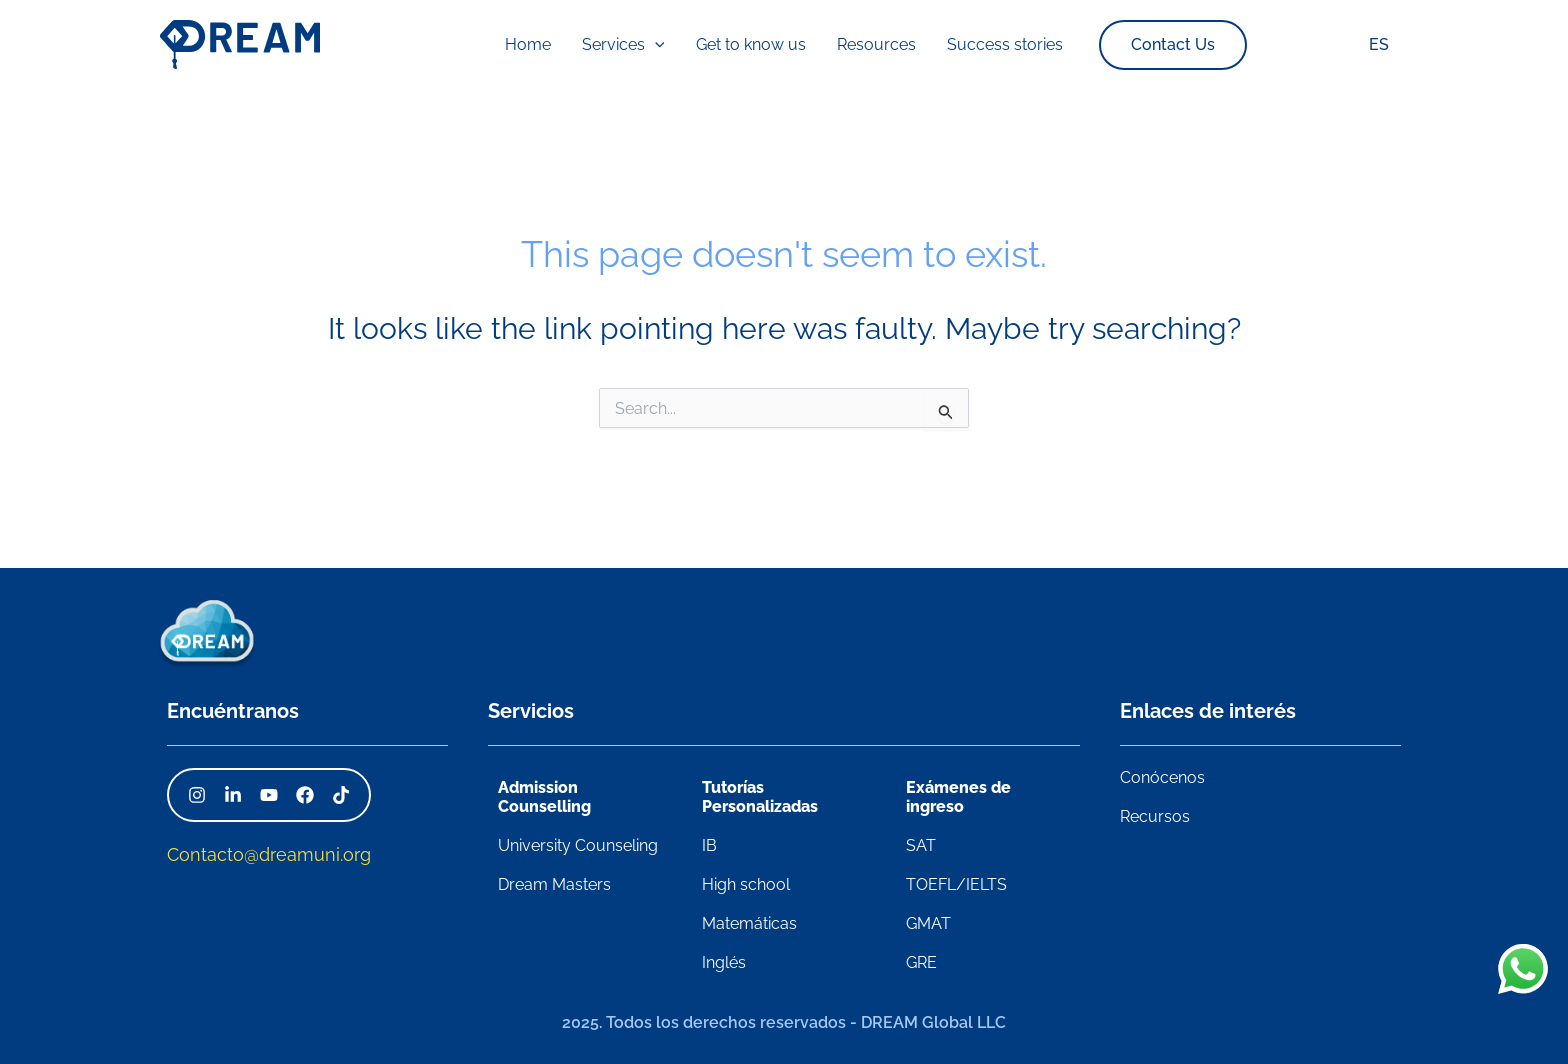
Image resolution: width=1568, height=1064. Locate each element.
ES (1382, 44)
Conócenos (1162, 777)
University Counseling (578, 845)
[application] (672, 45)
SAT (921, 845)
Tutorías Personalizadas (760, 797)
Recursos (1155, 816)
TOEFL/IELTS (956, 884)
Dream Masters (554, 884)
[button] (1130, 45)
